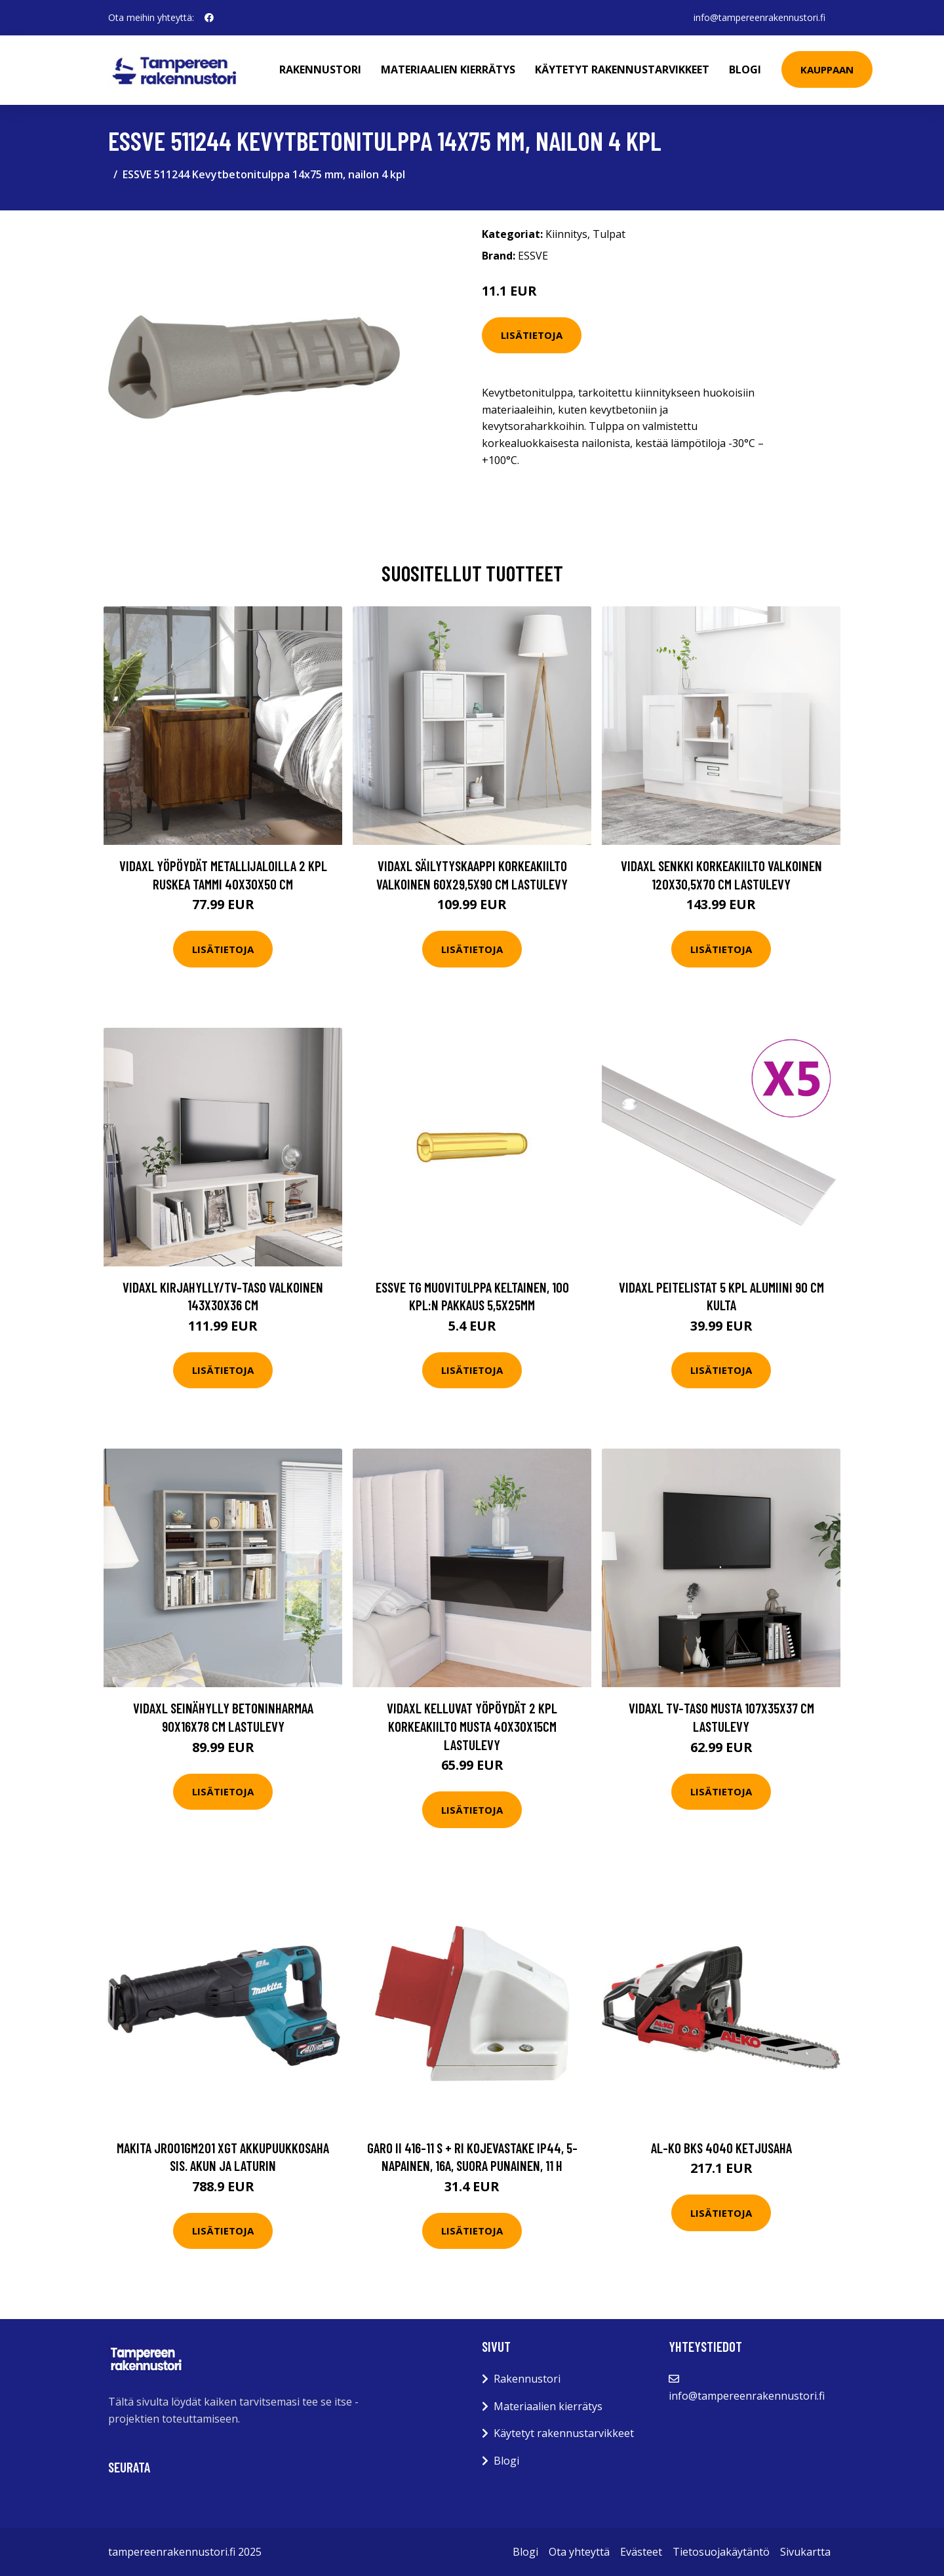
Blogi (745, 69)
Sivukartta (805, 2552)
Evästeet (641, 2552)
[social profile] (209, 17)
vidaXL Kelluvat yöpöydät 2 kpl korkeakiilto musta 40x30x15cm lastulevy (472, 1726)
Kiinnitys (566, 234)
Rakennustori (320, 69)
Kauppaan (827, 69)
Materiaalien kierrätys (448, 69)
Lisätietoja (531, 335)
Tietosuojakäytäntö (721, 2552)
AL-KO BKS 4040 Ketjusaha (721, 2147)
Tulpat (609, 234)
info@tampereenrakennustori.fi (759, 17)
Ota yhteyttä (579, 2552)
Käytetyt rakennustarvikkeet (622, 69)
